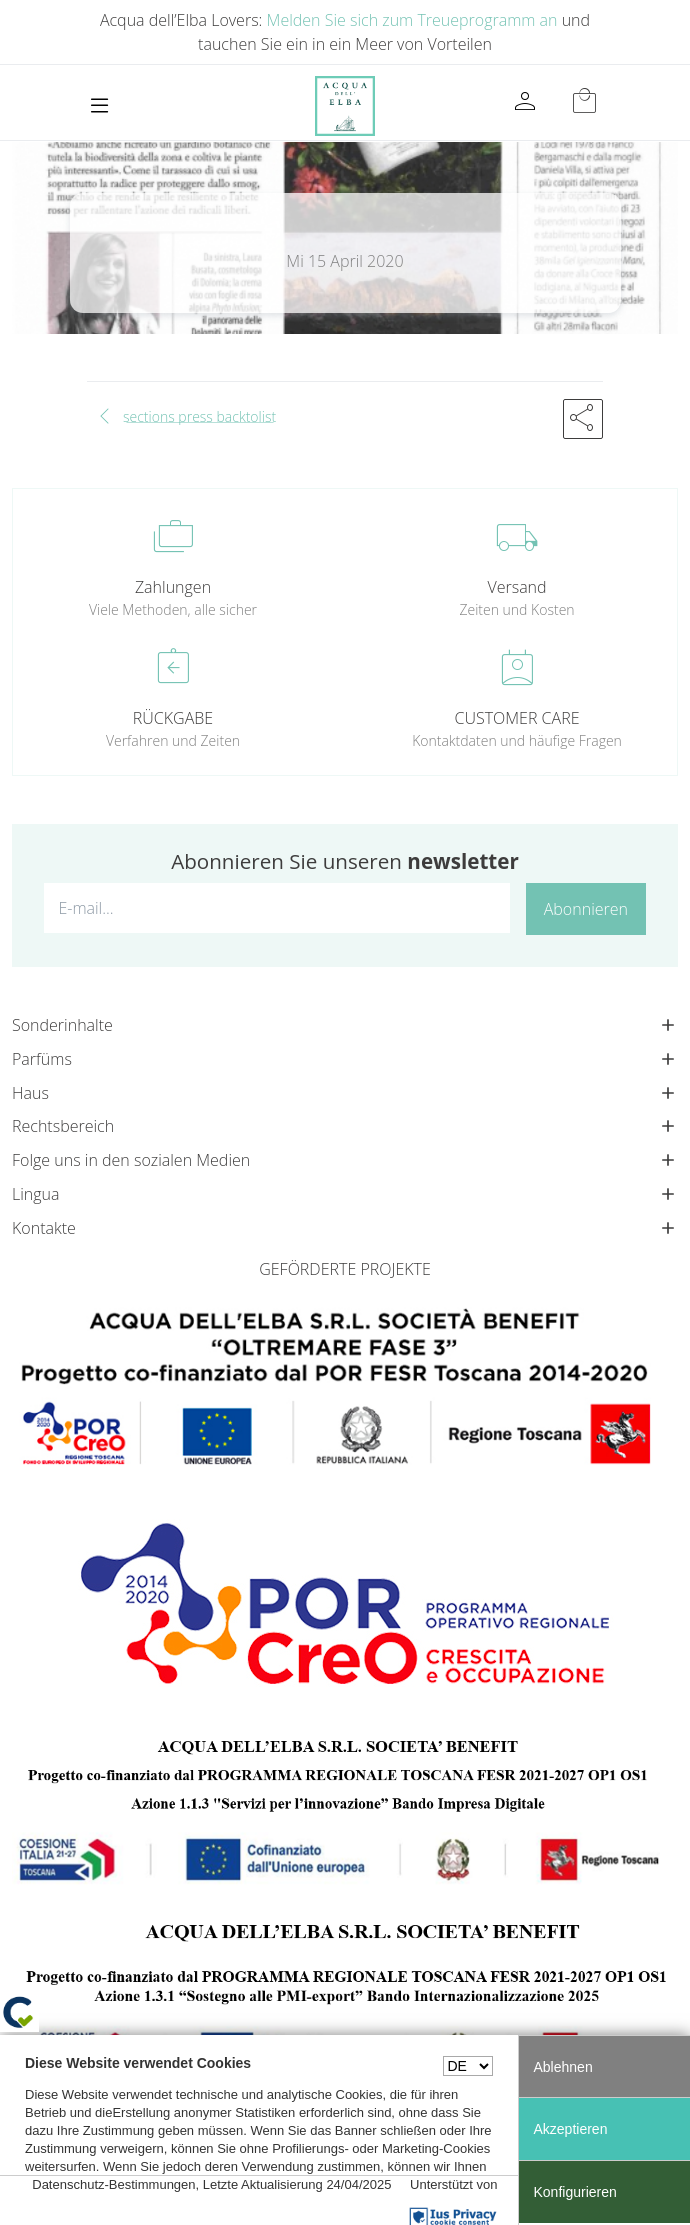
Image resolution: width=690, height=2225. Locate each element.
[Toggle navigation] (99, 105)
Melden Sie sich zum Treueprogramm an (412, 20)
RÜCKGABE (173, 718)
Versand (516, 587)
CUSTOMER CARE (517, 718)
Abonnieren (586, 909)
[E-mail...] (277, 908)
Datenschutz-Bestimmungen (113, 2184)
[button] (583, 419)
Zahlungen (173, 587)
